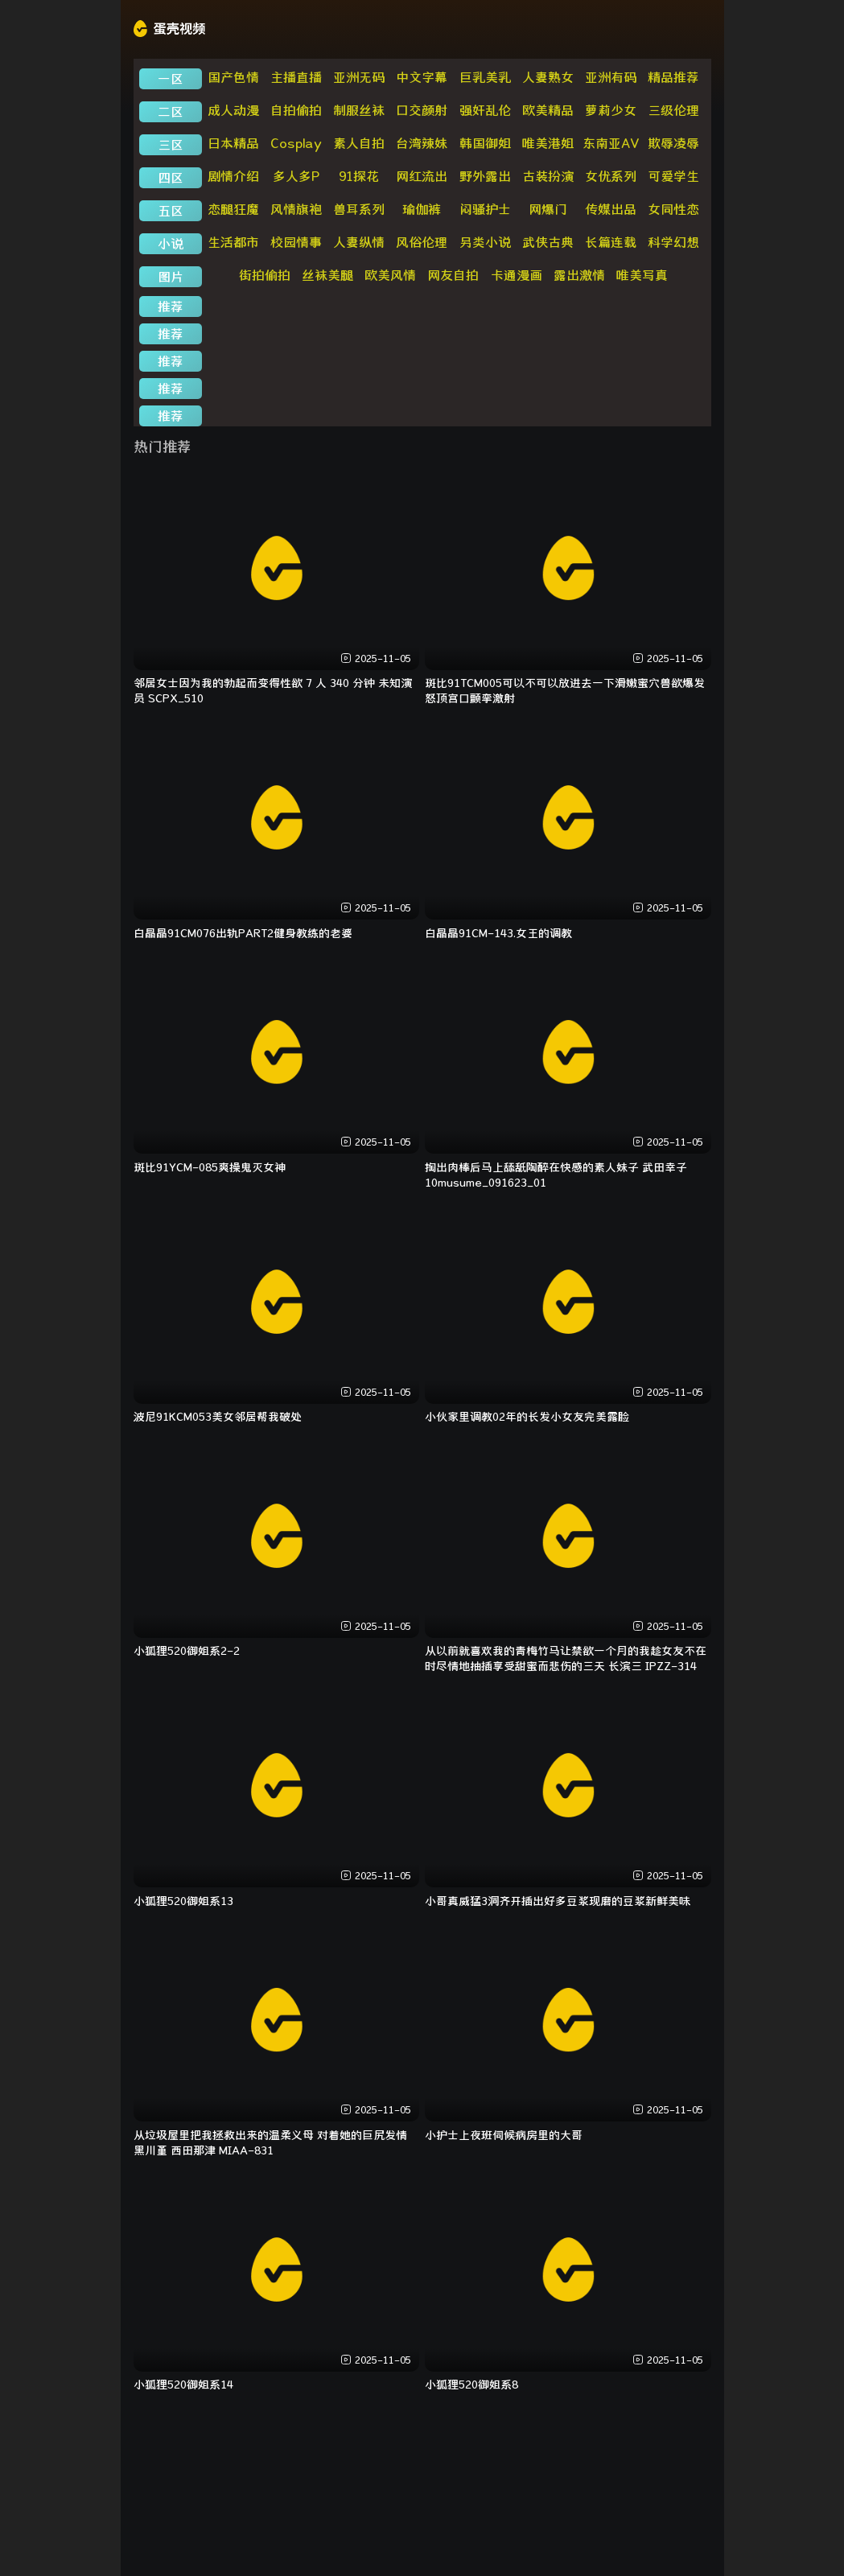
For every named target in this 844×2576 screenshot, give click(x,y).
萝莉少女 (610, 110)
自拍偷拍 (296, 110)
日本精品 (233, 143)
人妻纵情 (359, 242)
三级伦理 (673, 110)
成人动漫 (233, 110)
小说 (170, 243)
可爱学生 (673, 176)
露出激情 (579, 275)
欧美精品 (548, 110)
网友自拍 (453, 275)
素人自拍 (359, 143)
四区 (170, 177)
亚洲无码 (359, 77)
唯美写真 (642, 275)
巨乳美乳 (485, 77)
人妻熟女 (548, 77)
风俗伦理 (421, 242)
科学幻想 (673, 242)
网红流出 (421, 176)
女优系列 (610, 176)
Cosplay (296, 143)
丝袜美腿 (327, 275)
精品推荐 (673, 77)
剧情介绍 (233, 176)
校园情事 (296, 242)
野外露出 (485, 176)
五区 (170, 210)
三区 (170, 144)
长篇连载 (610, 242)
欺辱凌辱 (673, 143)
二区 (170, 111)
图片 (170, 276)
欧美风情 (390, 275)
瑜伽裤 (421, 209)
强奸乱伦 (485, 110)
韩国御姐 (485, 143)
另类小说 (485, 242)
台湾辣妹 (421, 143)
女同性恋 (673, 209)
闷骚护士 (485, 209)
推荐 (170, 306)
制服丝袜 (359, 110)
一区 (170, 78)
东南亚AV (611, 143)
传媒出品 (610, 209)
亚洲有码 (610, 77)
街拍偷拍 (264, 275)
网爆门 (548, 209)
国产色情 (233, 77)
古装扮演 (548, 176)
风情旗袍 (296, 209)
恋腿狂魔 (233, 209)
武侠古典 (548, 242)
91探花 (359, 176)
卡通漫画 (516, 275)
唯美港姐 (548, 143)
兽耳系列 (359, 209)
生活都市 (233, 242)
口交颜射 (421, 110)
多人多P (296, 176)
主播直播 (296, 77)
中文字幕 (421, 77)
